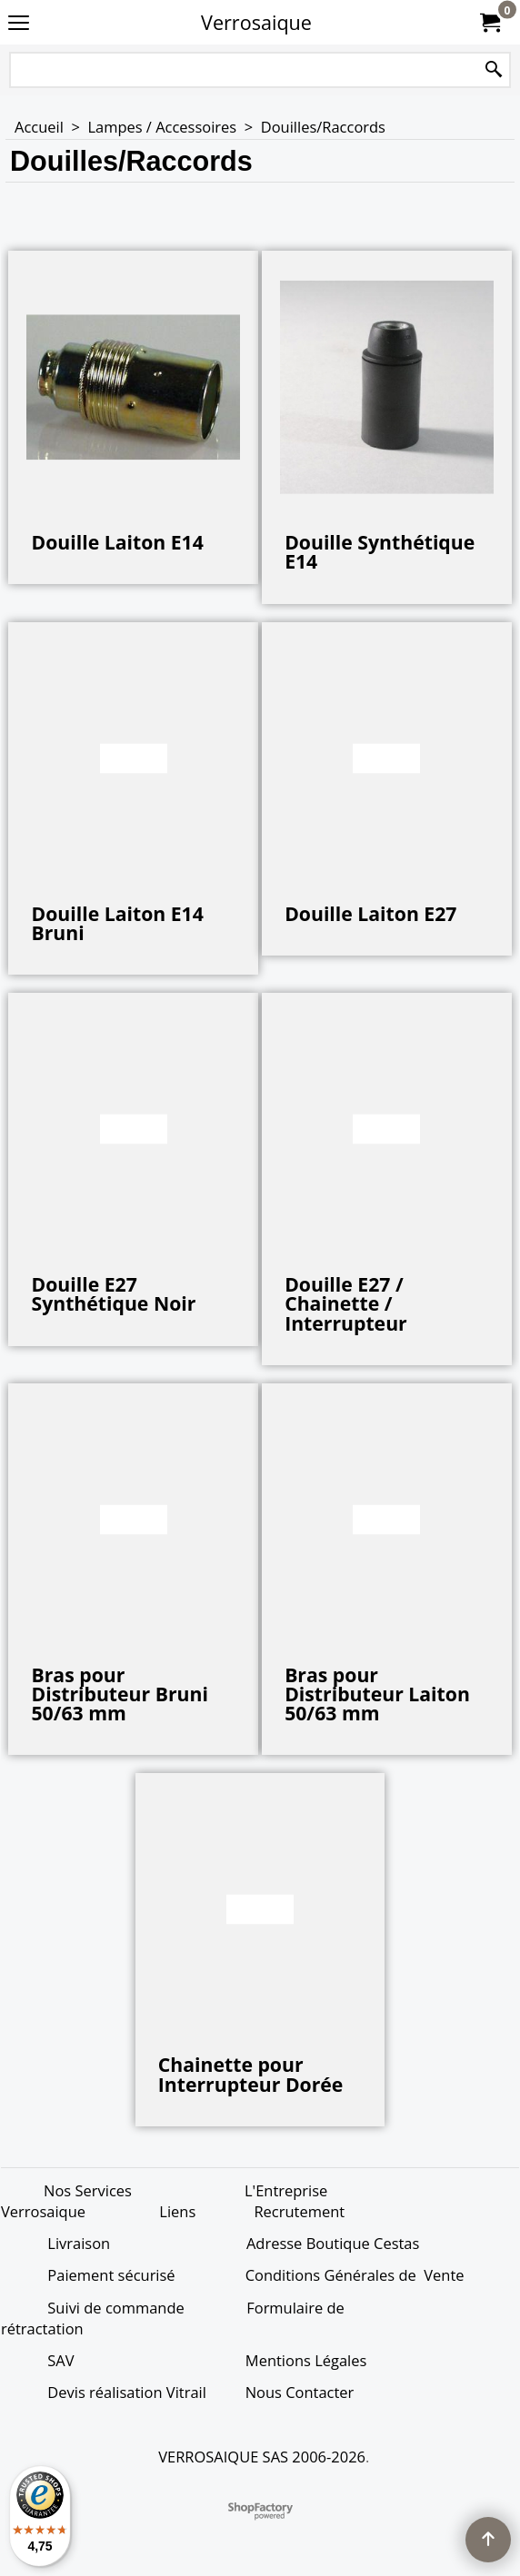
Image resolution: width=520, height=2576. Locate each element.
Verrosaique (256, 22)
